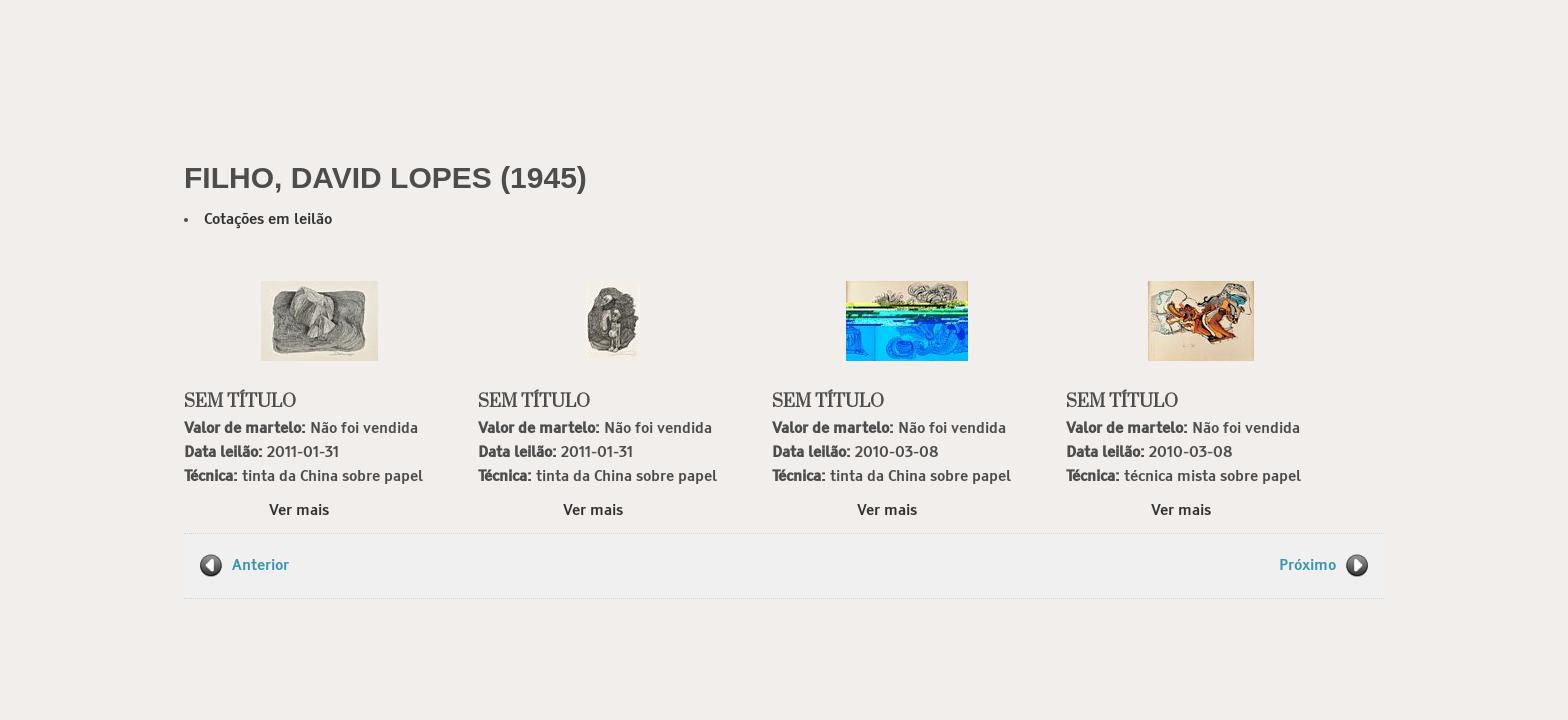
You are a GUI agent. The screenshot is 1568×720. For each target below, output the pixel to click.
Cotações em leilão (268, 219)
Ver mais (299, 510)
